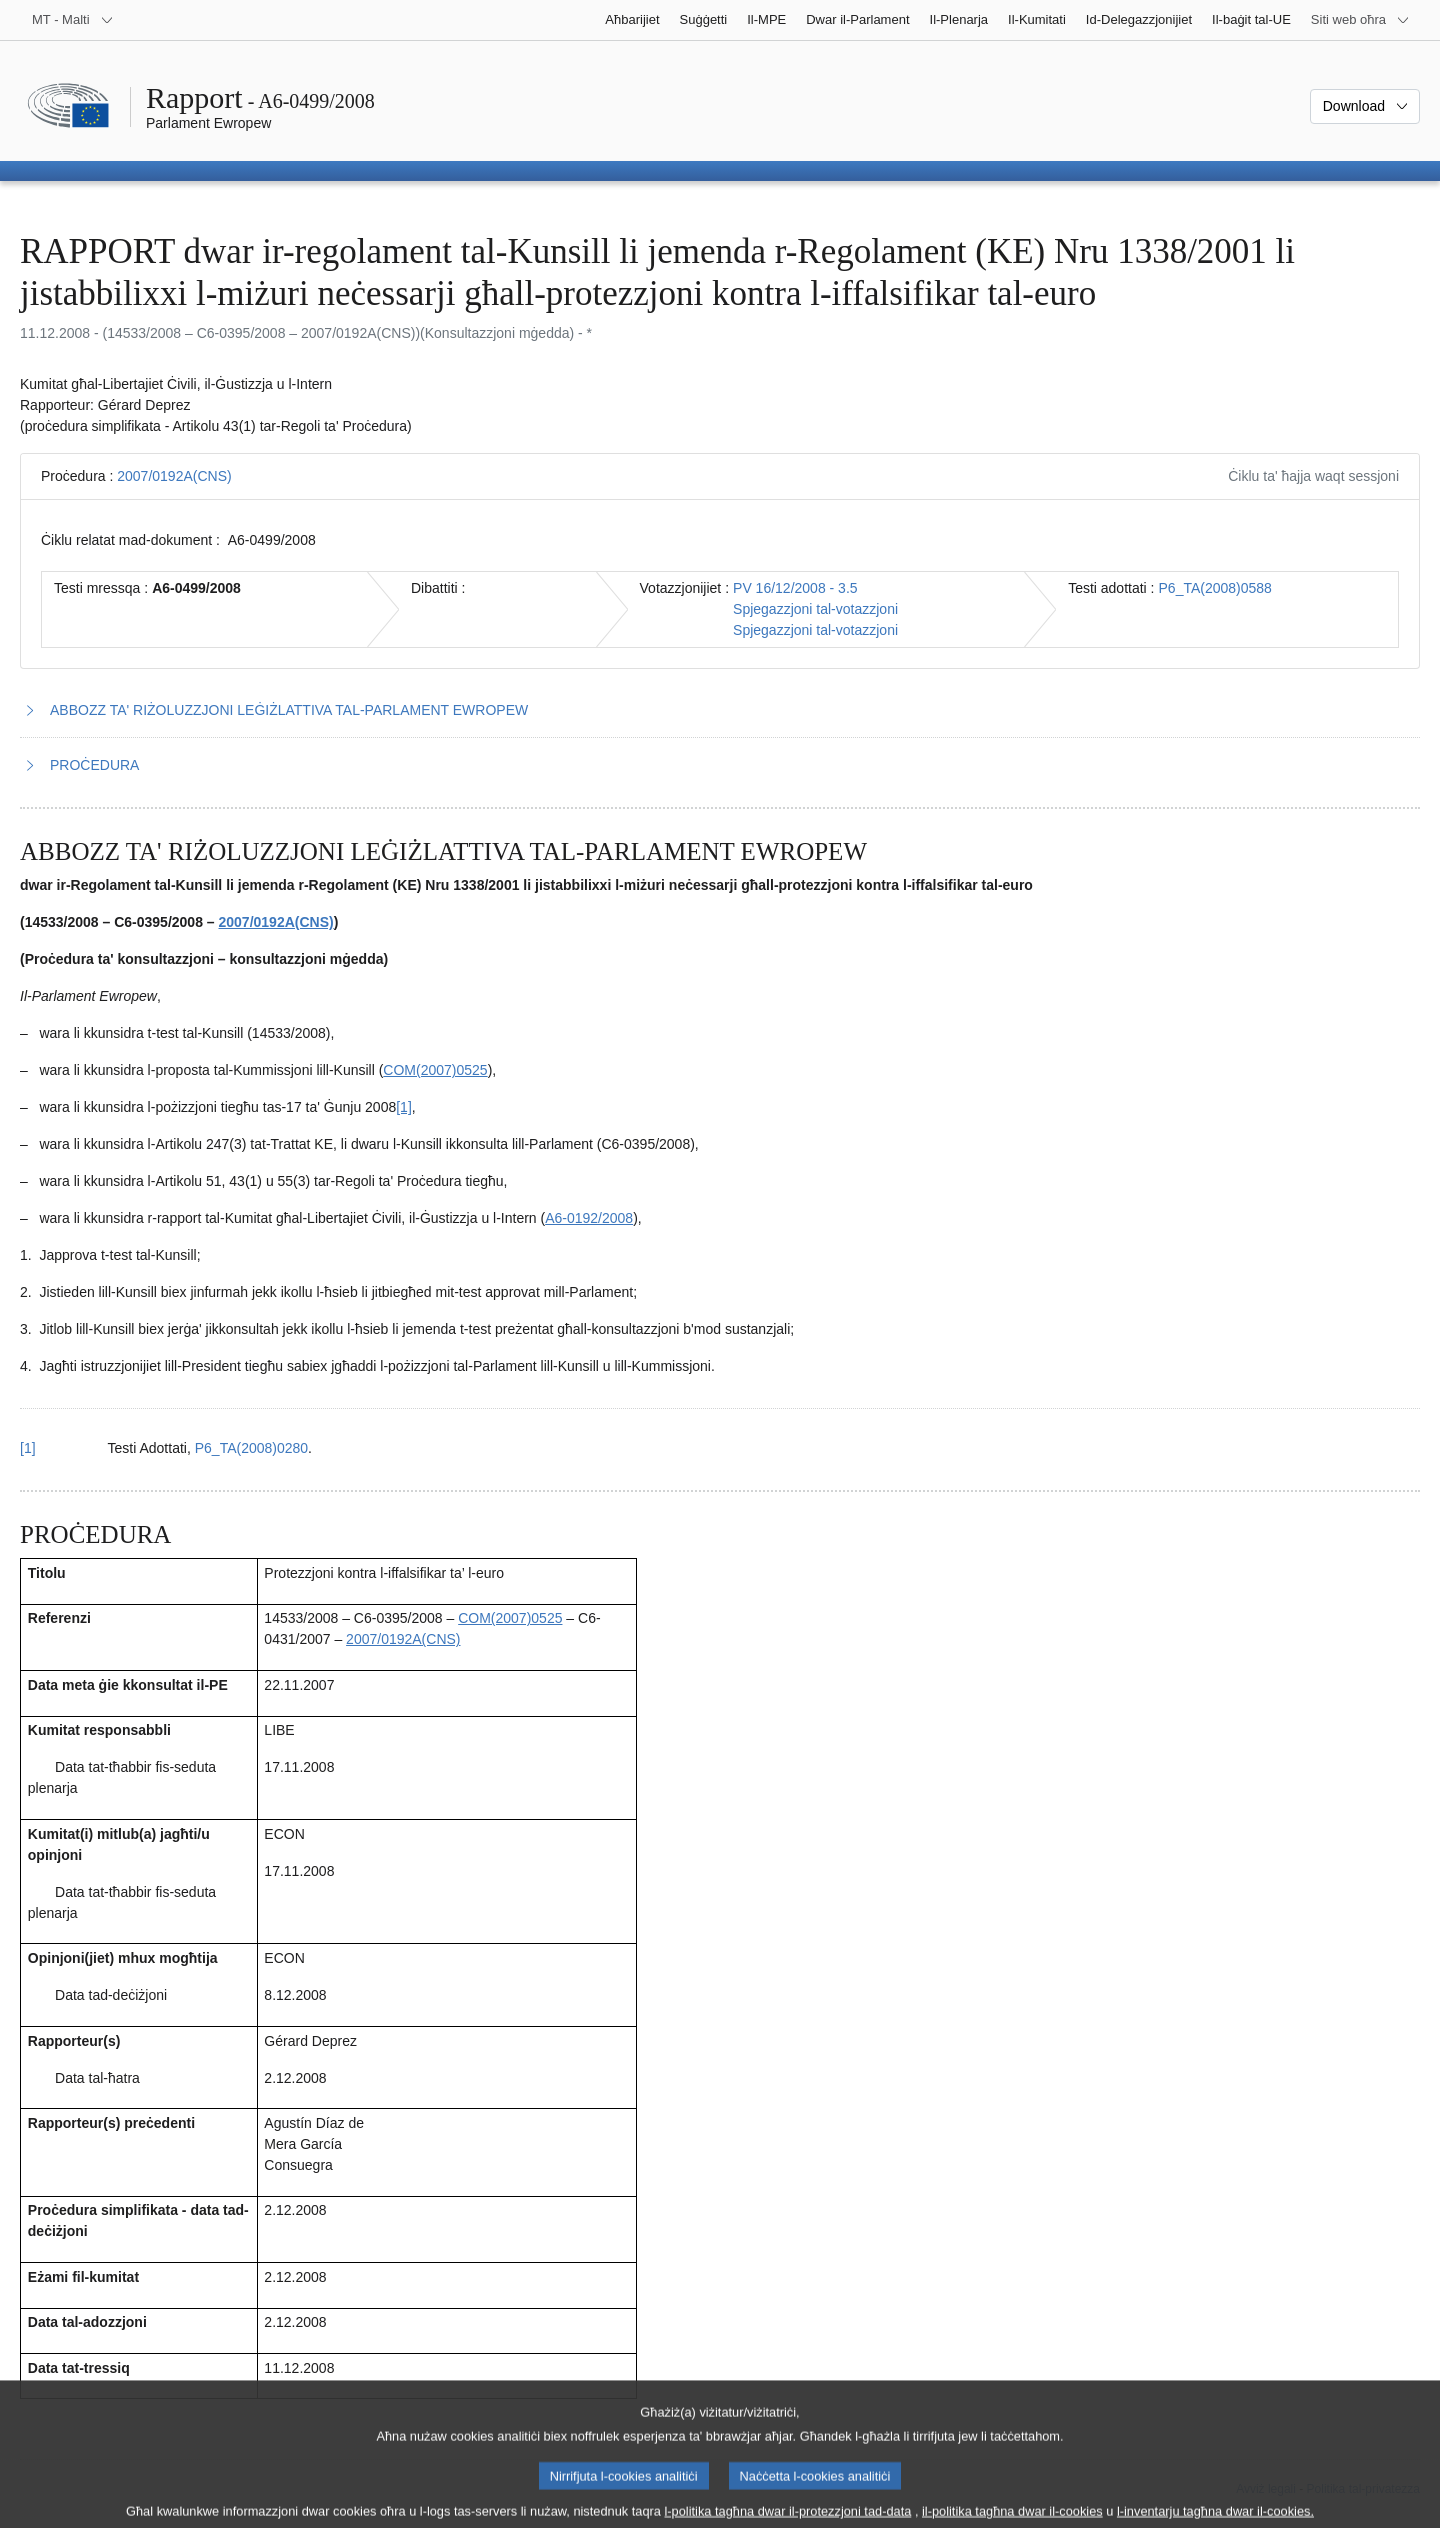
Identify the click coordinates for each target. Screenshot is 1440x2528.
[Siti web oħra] (1360, 20)
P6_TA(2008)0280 (251, 1448)
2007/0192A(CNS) (174, 476)
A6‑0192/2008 (589, 1218)
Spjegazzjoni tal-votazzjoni (815, 609)
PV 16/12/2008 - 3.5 (795, 588)
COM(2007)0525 (435, 1070)
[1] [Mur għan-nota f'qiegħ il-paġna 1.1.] (404, 1107)
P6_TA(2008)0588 (1215, 588)
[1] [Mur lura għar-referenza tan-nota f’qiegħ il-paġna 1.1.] (28, 1448)
